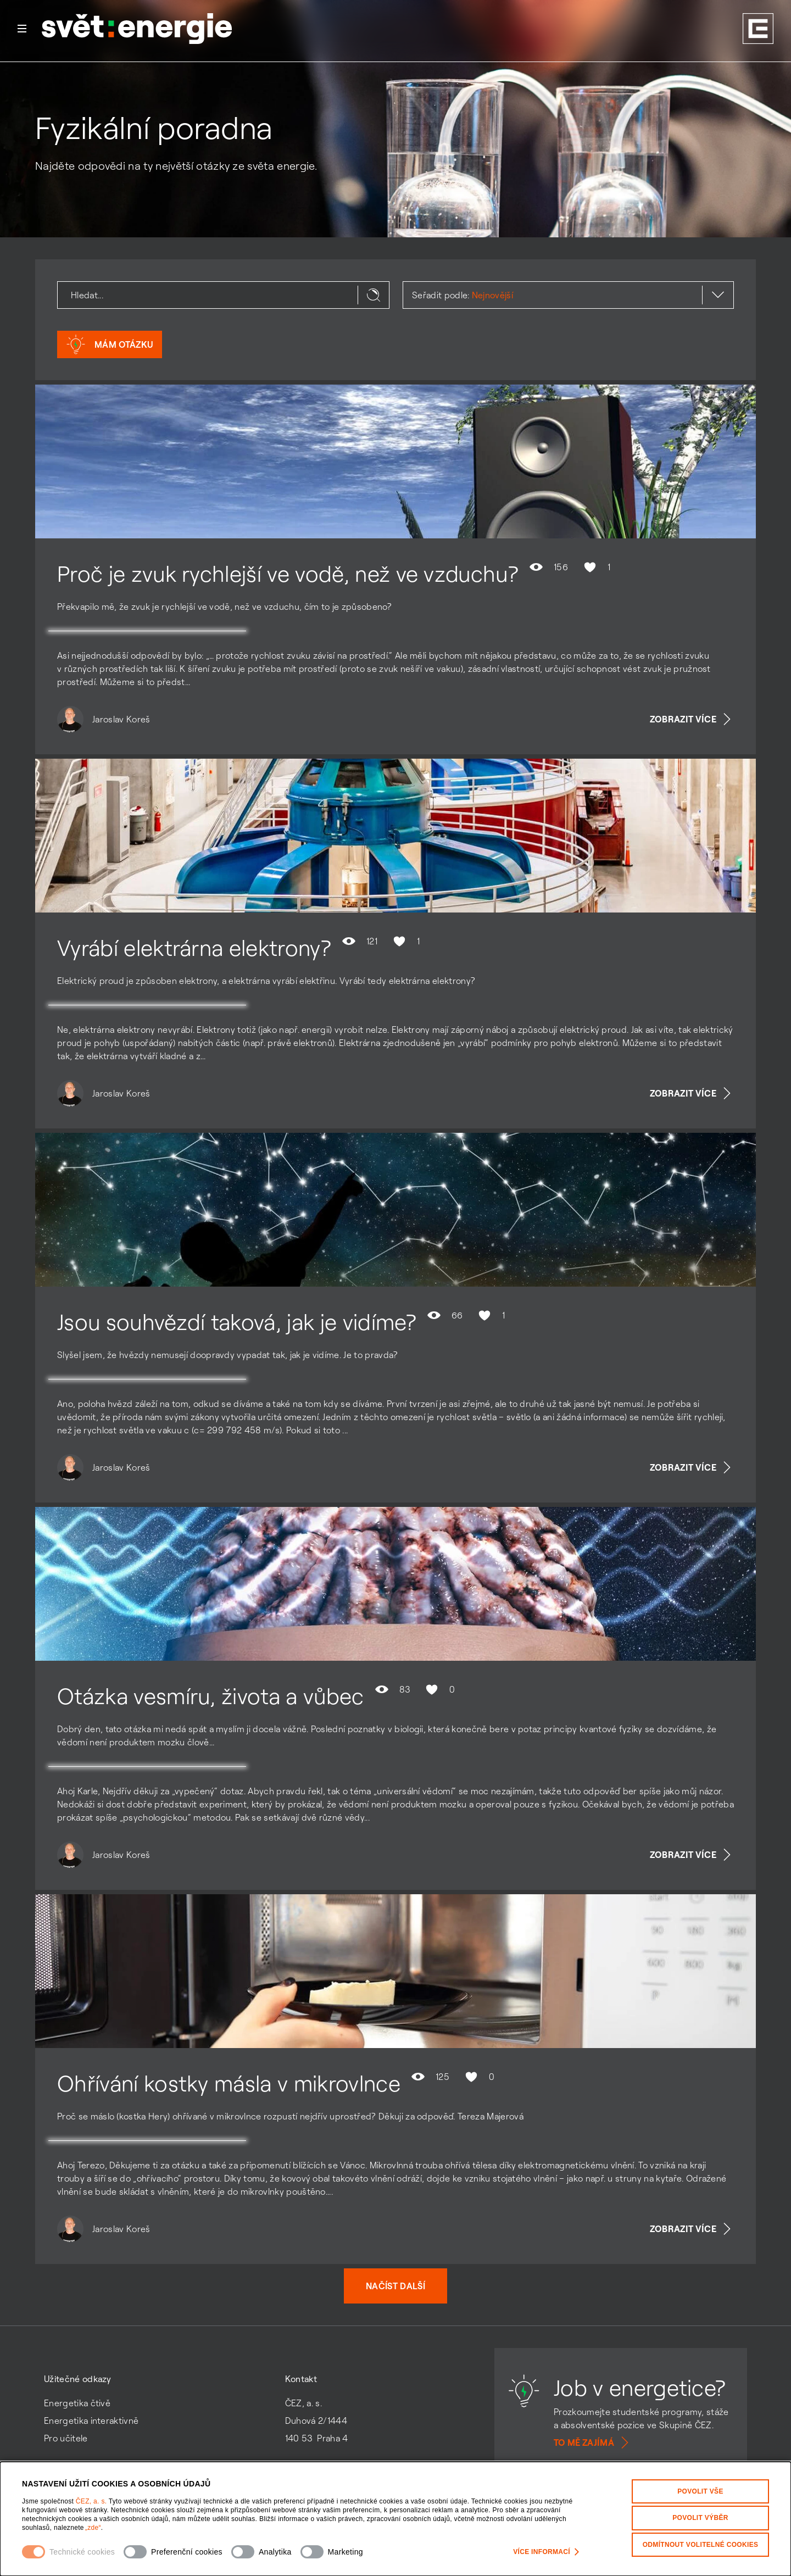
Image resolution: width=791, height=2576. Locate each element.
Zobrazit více (692, 719)
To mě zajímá (593, 2442)
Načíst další (395, 2285)
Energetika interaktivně (91, 2420)
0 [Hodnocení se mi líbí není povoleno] (439, 1689)
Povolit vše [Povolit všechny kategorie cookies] (700, 2491)
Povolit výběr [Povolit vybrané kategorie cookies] (700, 2518)
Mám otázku (109, 344)
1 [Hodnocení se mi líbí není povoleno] (595, 567)
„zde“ (93, 2528)
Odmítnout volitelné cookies (701, 2544)
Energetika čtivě (77, 2402)
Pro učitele (66, 2438)
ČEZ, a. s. (92, 2501)
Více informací (546, 2551)
